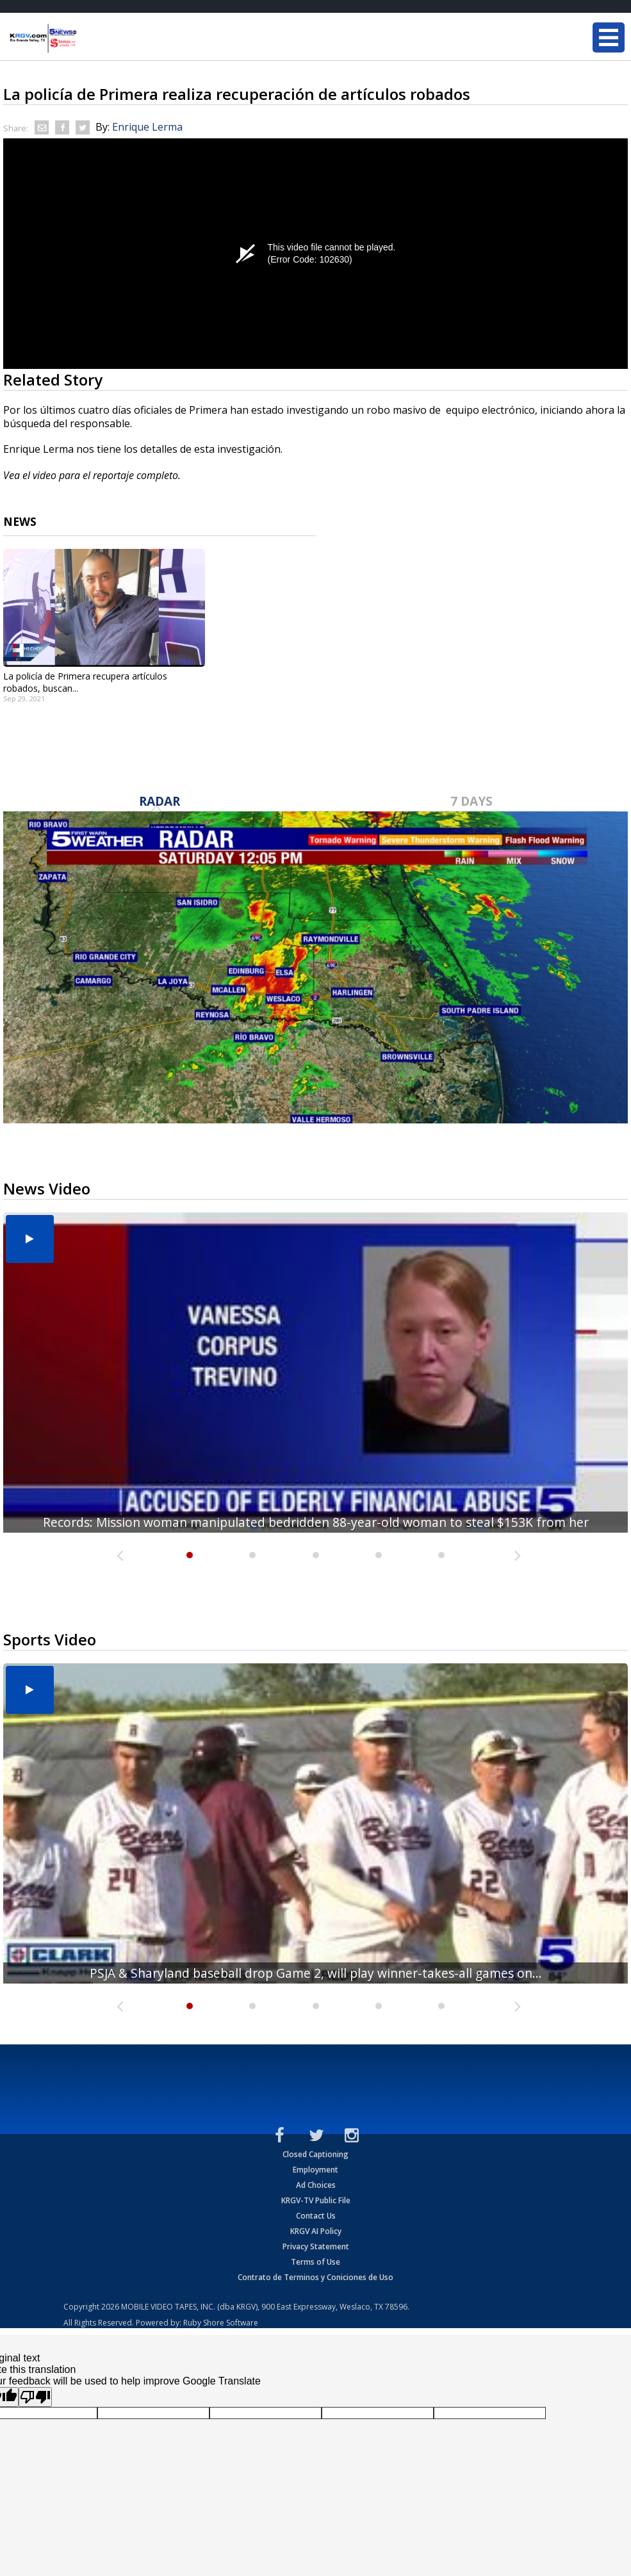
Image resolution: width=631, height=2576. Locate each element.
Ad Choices (316, 2185)
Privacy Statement (316, 2246)
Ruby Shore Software (220, 2322)
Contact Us (316, 2215)
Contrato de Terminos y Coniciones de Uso (315, 2277)
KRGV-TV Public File (315, 2200)
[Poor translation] (35, 2397)
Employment (315, 2169)
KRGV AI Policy (315, 2231)
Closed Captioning (315, 2154)
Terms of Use (315, 2261)
